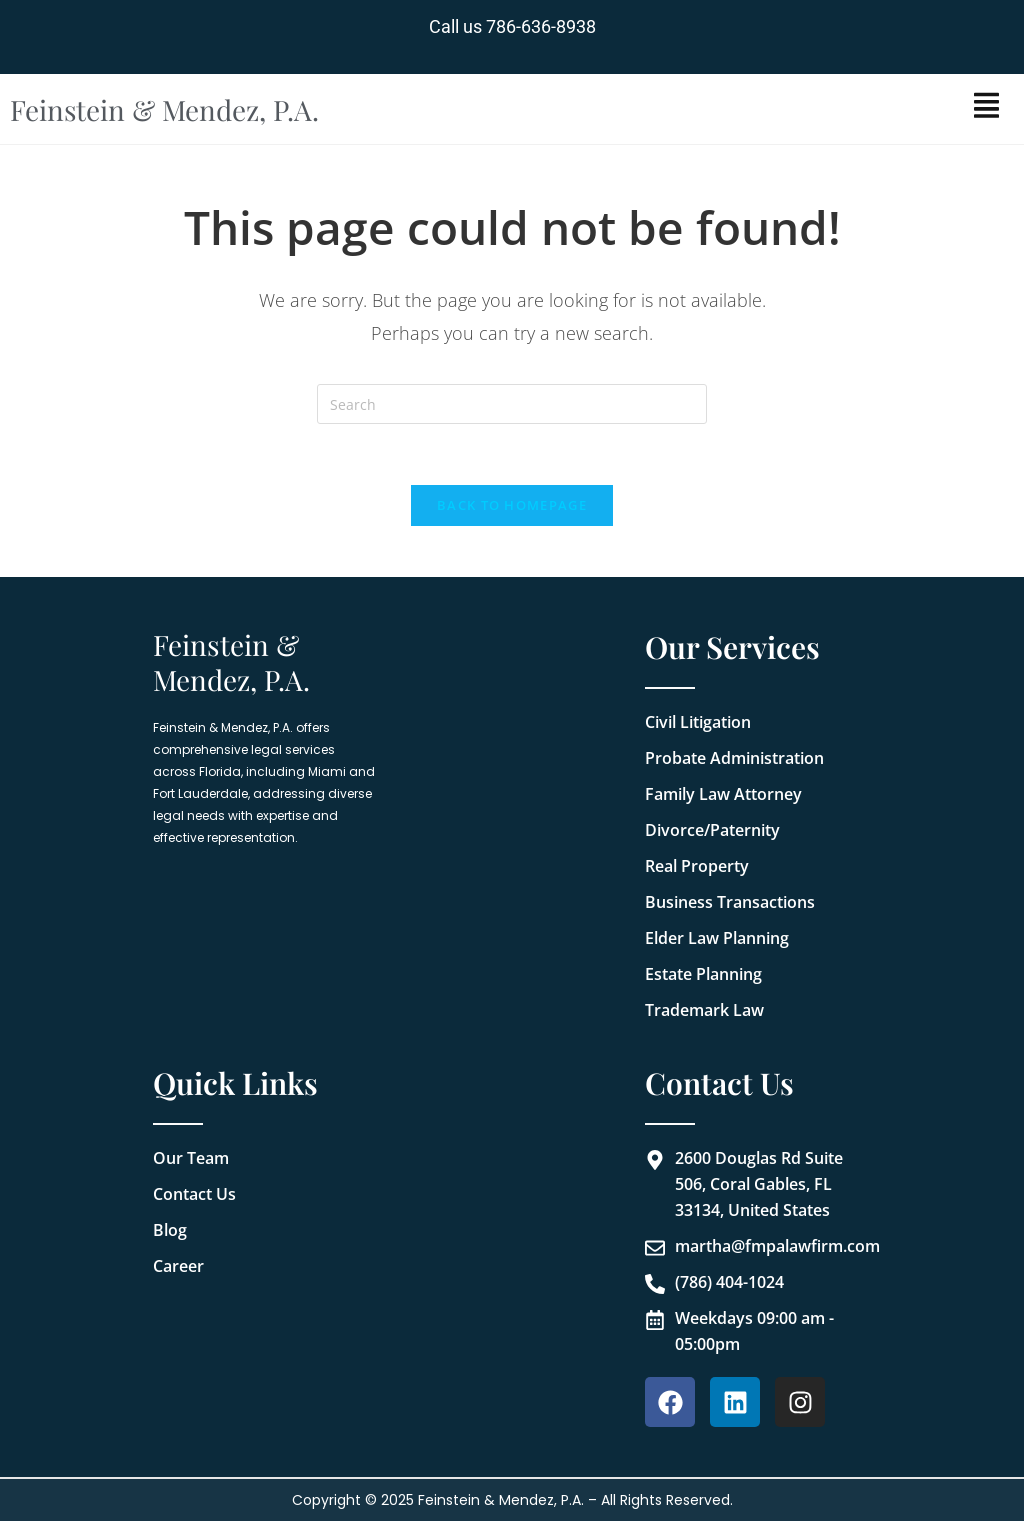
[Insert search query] (512, 404)
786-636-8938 (541, 26)
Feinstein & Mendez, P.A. (165, 109)
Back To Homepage (512, 505)
